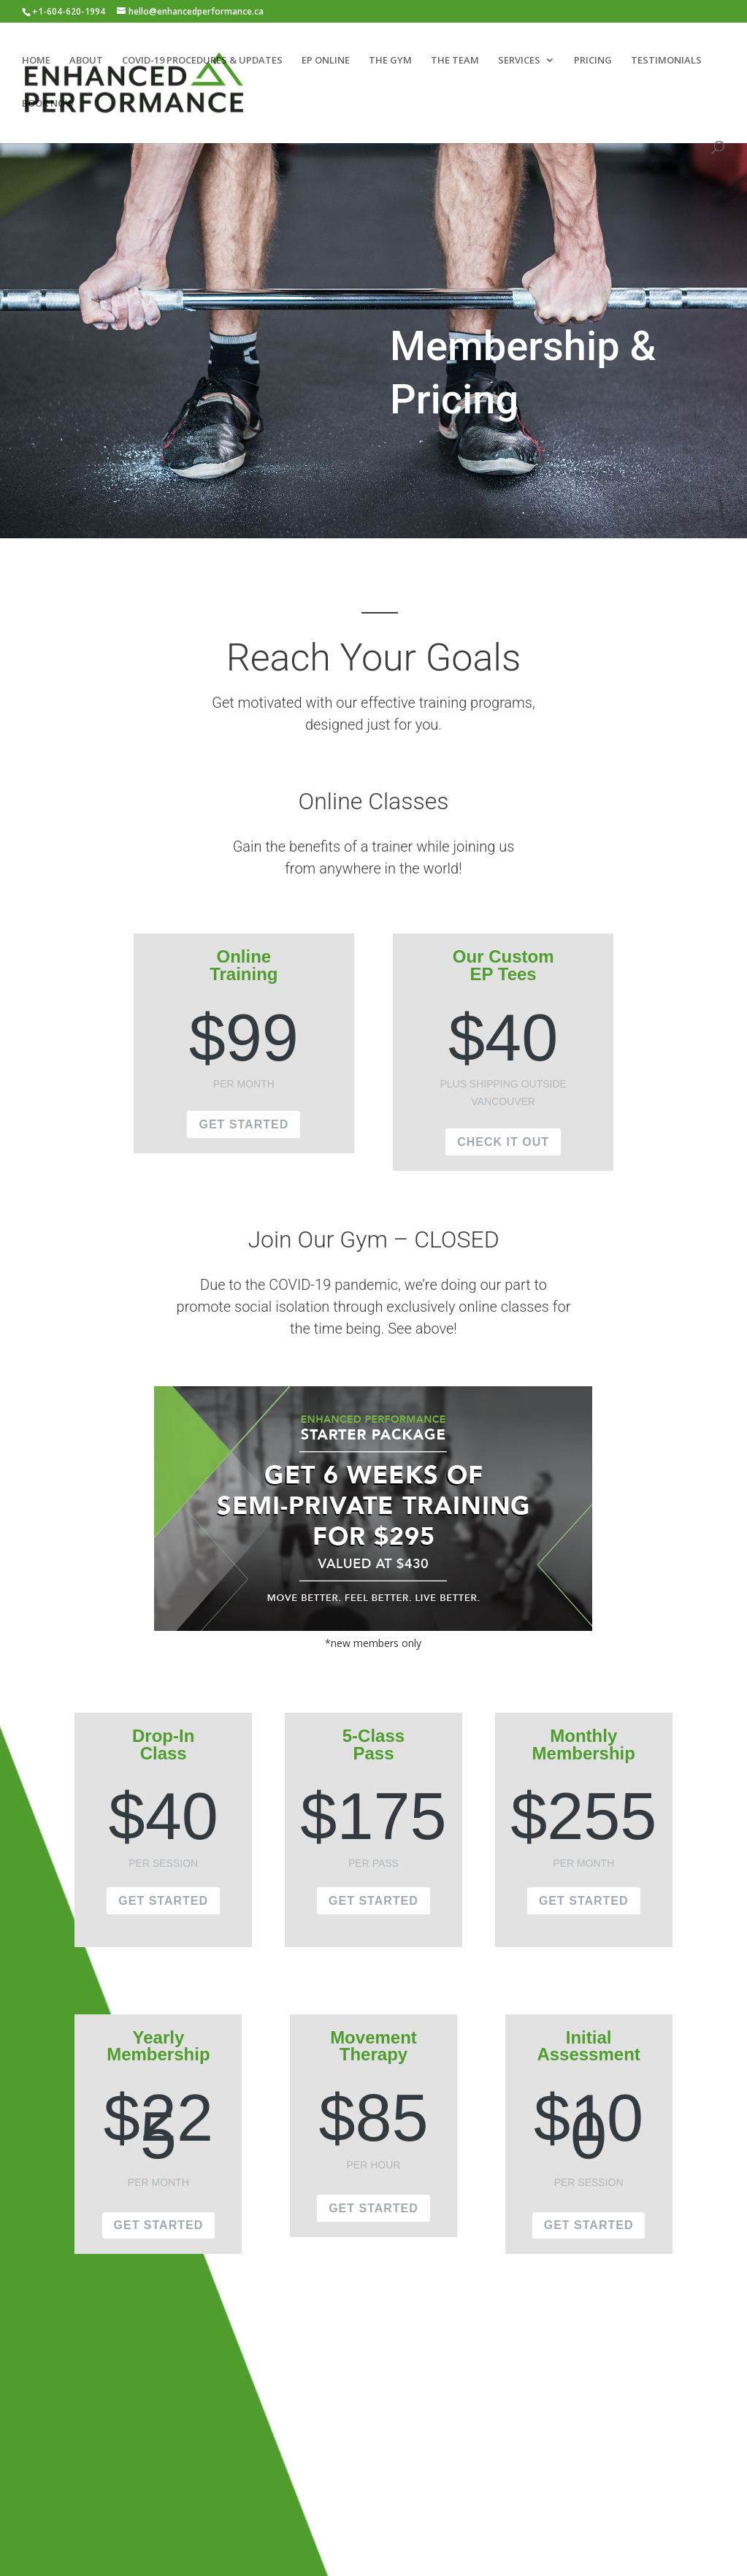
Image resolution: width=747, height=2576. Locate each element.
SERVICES (519, 60)
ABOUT (86, 60)
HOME (36, 60)
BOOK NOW (48, 104)
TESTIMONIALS (666, 60)
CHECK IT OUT (503, 1142)
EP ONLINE (326, 60)
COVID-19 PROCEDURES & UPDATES (202, 60)
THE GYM (390, 60)
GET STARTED (243, 1124)
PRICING (593, 60)
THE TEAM (455, 60)
